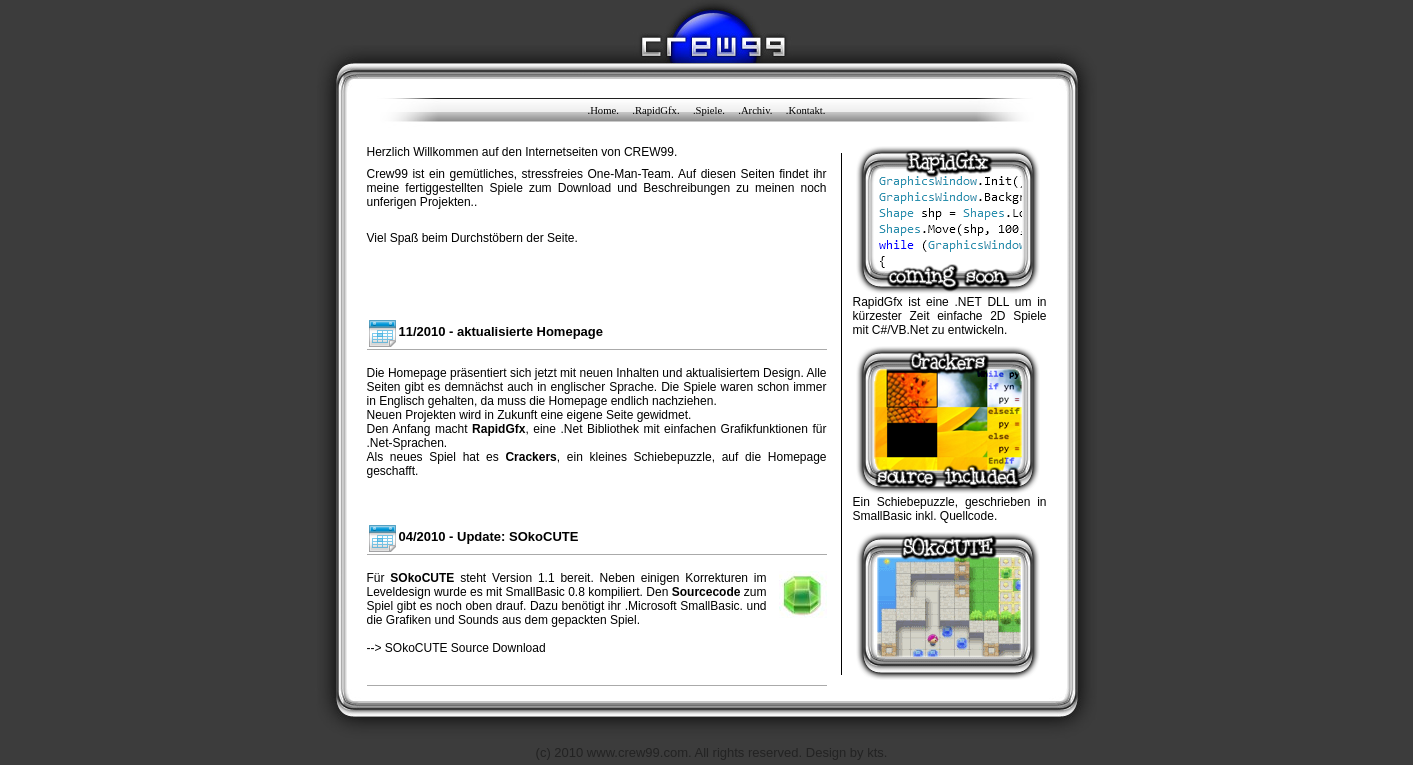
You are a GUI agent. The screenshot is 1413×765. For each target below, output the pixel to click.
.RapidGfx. (655, 110)
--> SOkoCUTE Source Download (456, 648)
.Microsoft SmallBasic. (684, 606)
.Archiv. (755, 110)
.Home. (603, 110)
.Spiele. (709, 110)
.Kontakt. (806, 110)
